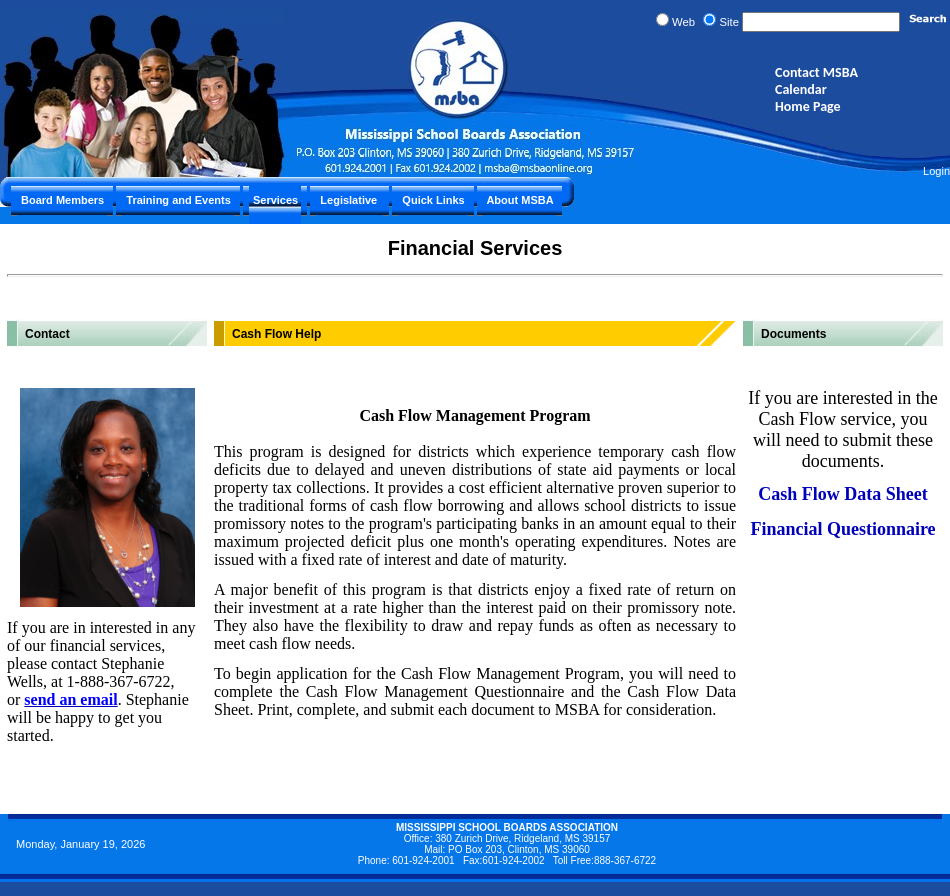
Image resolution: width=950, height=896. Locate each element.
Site (729, 22)
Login (936, 171)
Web (683, 22)
